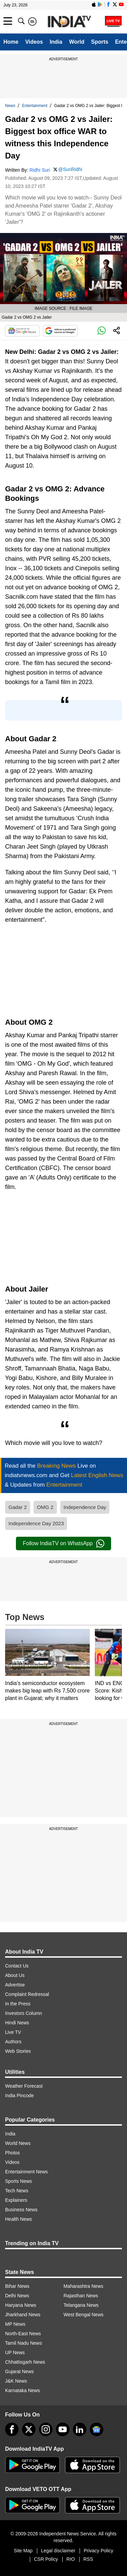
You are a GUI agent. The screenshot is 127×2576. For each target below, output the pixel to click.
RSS (88, 2559)
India (56, 42)
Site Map (23, 2550)
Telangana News (81, 2305)
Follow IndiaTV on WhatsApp (63, 1543)
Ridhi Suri (39, 170)
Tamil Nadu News (23, 2343)
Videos (34, 42)
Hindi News (17, 2022)
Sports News (18, 2181)
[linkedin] (79, 2429)
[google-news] (96, 2429)
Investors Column (23, 2013)
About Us (15, 1975)
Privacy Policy (98, 2550)
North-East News (23, 2333)
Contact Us (16, 1965)
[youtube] (62, 2429)
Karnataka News (22, 2390)
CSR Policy (46, 2559)
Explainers (16, 2200)
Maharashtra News (84, 2286)
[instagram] (45, 2429)
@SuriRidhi (70, 169)
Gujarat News (19, 2371)
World (76, 42)
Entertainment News (26, 2171)
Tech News (16, 2190)
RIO (70, 2559)
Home (10, 42)
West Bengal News (84, 2314)
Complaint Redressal (27, 1994)
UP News (15, 2352)
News (10, 105)
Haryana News (20, 2305)
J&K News (16, 2381)
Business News (21, 2209)
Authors (13, 2041)
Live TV (13, 2032)
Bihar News (17, 2286)
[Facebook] (12, 2429)
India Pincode (19, 2095)
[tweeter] (29, 2429)
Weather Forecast (24, 2086)
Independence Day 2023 (36, 1523)
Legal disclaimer (58, 2550)
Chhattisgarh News (25, 2362)
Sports (99, 42)
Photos (12, 2152)
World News (17, 2143)
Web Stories (18, 2051)
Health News (18, 2219)
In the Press (17, 2003)
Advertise (15, 1984)
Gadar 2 (17, 1507)
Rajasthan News (81, 2295)
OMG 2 (45, 1507)
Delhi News (17, 2295)
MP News (15, 2324)
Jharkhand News (22, 2314)
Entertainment (34, 105)
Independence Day (85, 1507)
